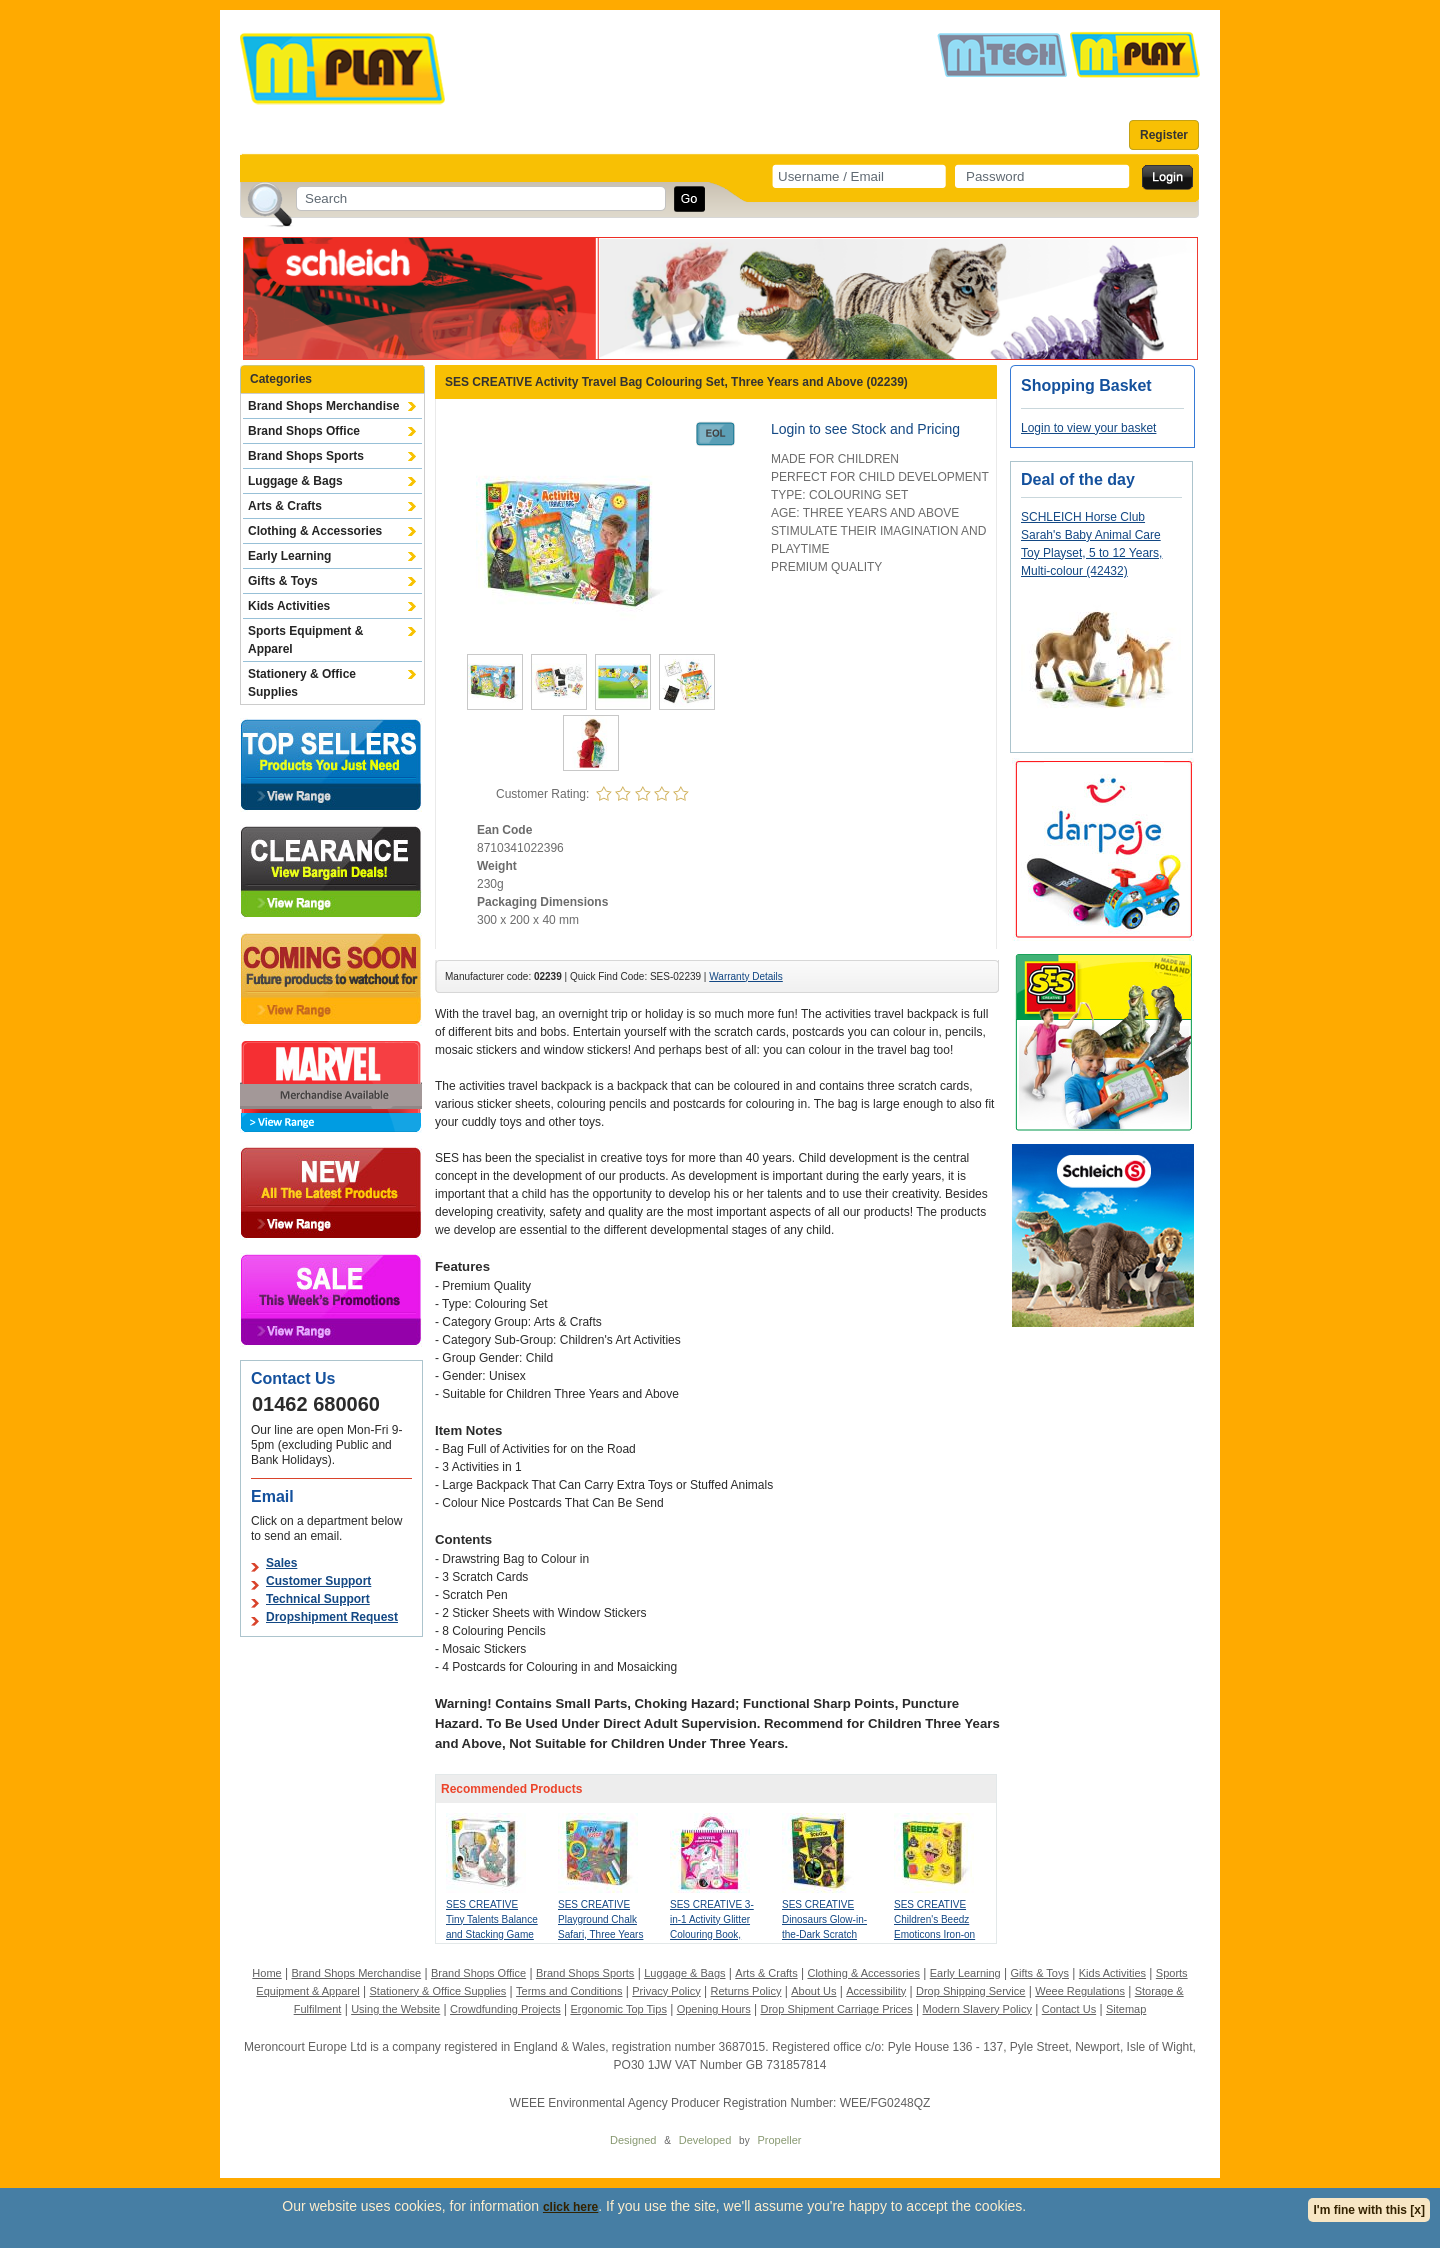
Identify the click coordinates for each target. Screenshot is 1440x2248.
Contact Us (1069, 2009)
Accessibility (876, 1991)
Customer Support (318, 1581)
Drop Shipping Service (970, 1991)
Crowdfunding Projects (505, 2009)
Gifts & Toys (283, 581)
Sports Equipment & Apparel (305, 640)
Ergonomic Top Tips (618, 2009)
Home (266, 1973)
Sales (281, 1563)
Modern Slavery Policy (977, 2009)
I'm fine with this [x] (1369, 2210)
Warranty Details (746, 976)
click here (570, 2207)
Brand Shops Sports (306, 456)
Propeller (779, 2140)
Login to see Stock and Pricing (865, 429)
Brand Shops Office (304, 431)
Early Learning (289, 556)
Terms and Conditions (569, 1991)
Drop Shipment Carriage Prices (836, 2009)
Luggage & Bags (295, 481)
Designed (633, 2140)
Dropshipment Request (332, 1617)
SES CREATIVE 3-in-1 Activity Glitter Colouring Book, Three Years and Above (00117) (712, 1934)
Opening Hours (714, 2009)
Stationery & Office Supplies (302, 683)
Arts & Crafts (285, 506)
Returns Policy (746, 1991)
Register (1164, 135)
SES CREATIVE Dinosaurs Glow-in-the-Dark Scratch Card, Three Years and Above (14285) (824, 1934)
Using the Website (395, 2009)
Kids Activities (289, 606)
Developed (705, 2140)
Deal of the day (1078, 479)
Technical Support (318, 1599)
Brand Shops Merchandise (323, 406)
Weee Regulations (1080, 1991)
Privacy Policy (666, 1991)
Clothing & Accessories (315, 531)
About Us (813, 1991)
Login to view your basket (1088, 428)
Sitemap (1126, 2009)
